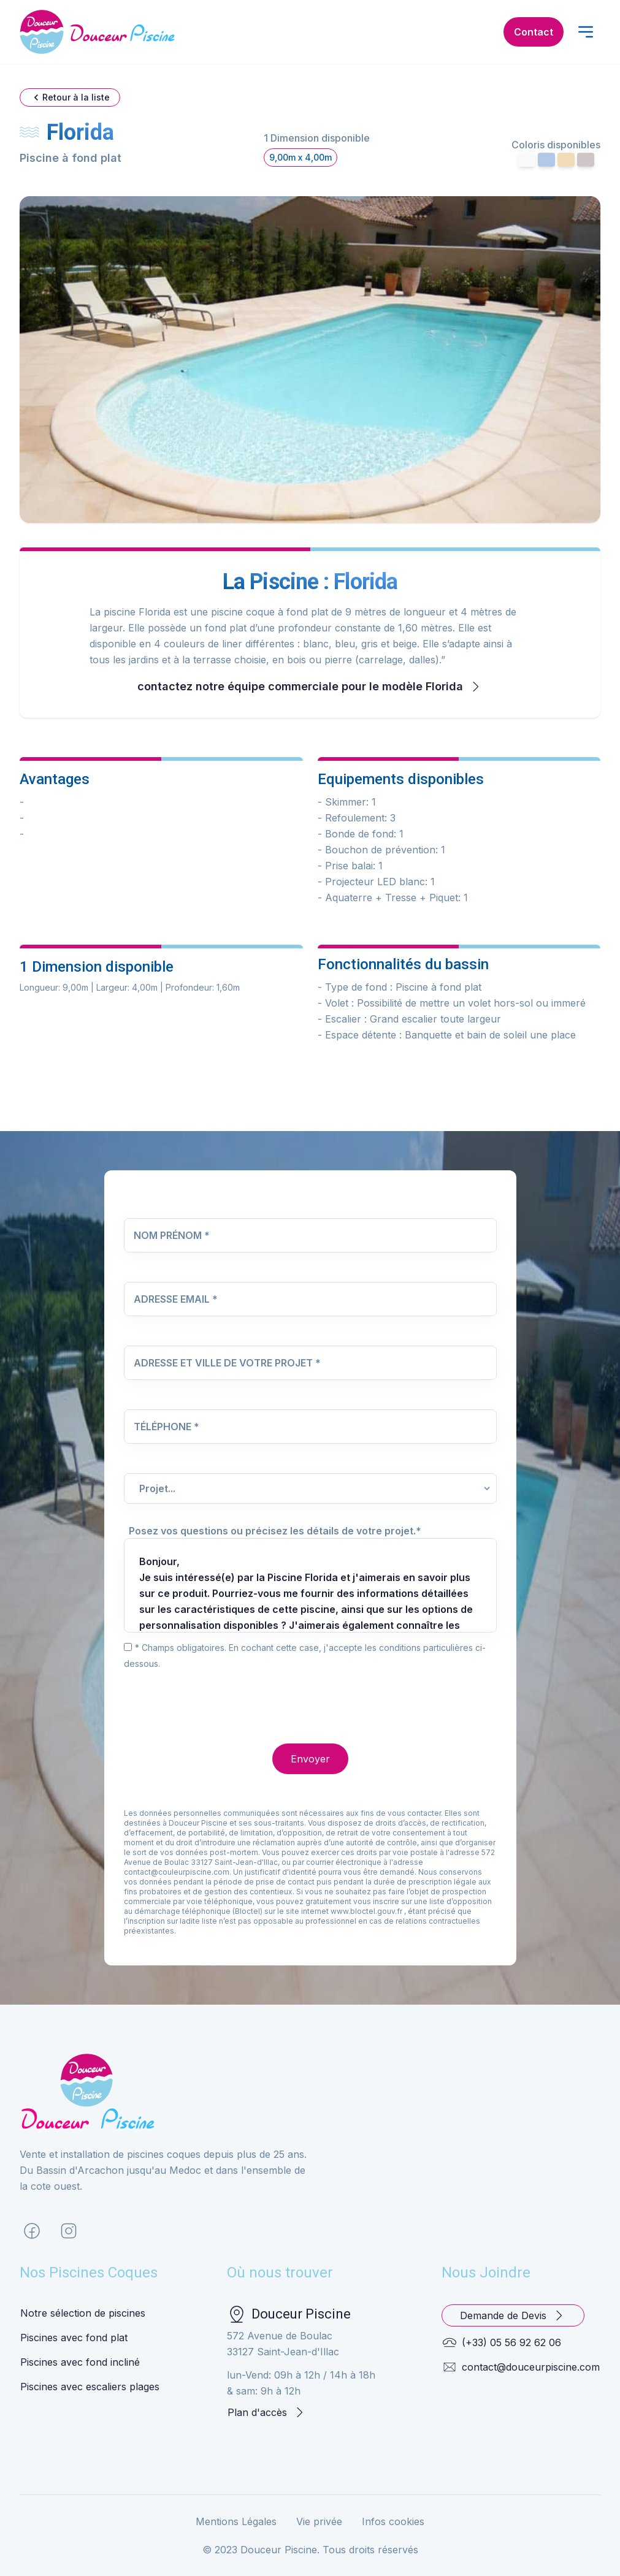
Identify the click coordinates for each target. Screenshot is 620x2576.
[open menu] (585, 32)
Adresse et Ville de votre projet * (227, 1363)
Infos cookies (393, 2521)
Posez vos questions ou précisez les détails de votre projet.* (275, 1531)
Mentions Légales (236, 2521)
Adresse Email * (176, 1299)
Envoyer (310, 1759)
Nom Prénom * (172, 1235)
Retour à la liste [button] (70, 97)
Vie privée (319, 2521)
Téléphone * (166, 1426)
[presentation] (217, 1695)
